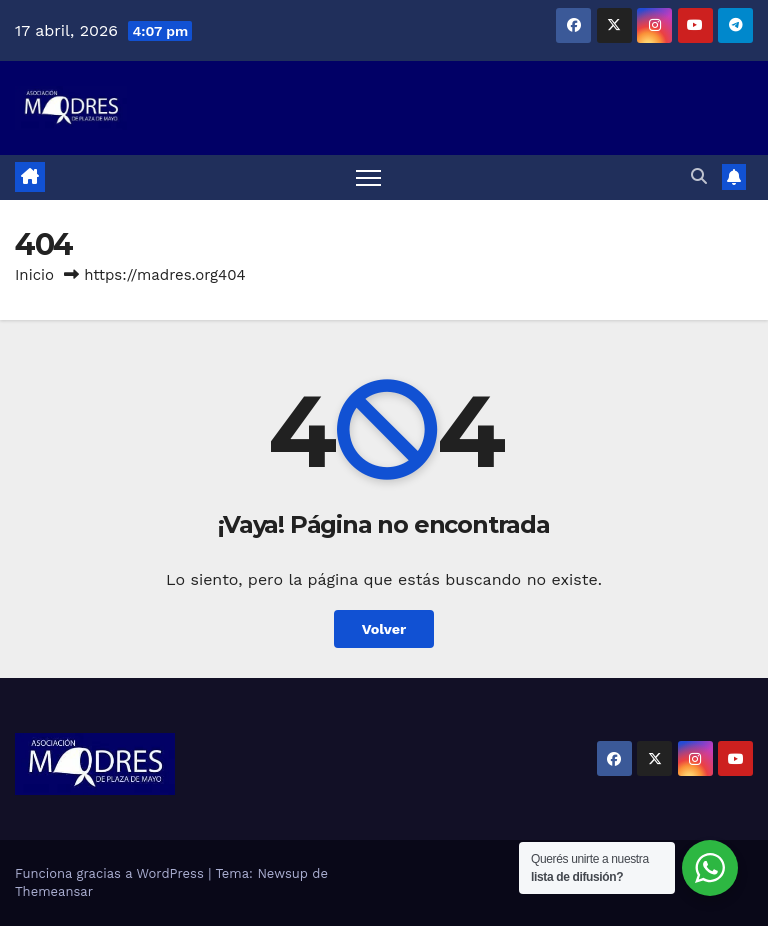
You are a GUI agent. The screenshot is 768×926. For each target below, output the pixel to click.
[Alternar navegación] (368, 177)
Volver (384, 629)
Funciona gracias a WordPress (111, 873)
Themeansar (54, 891)
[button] (699, 176)
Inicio (34, 275)
